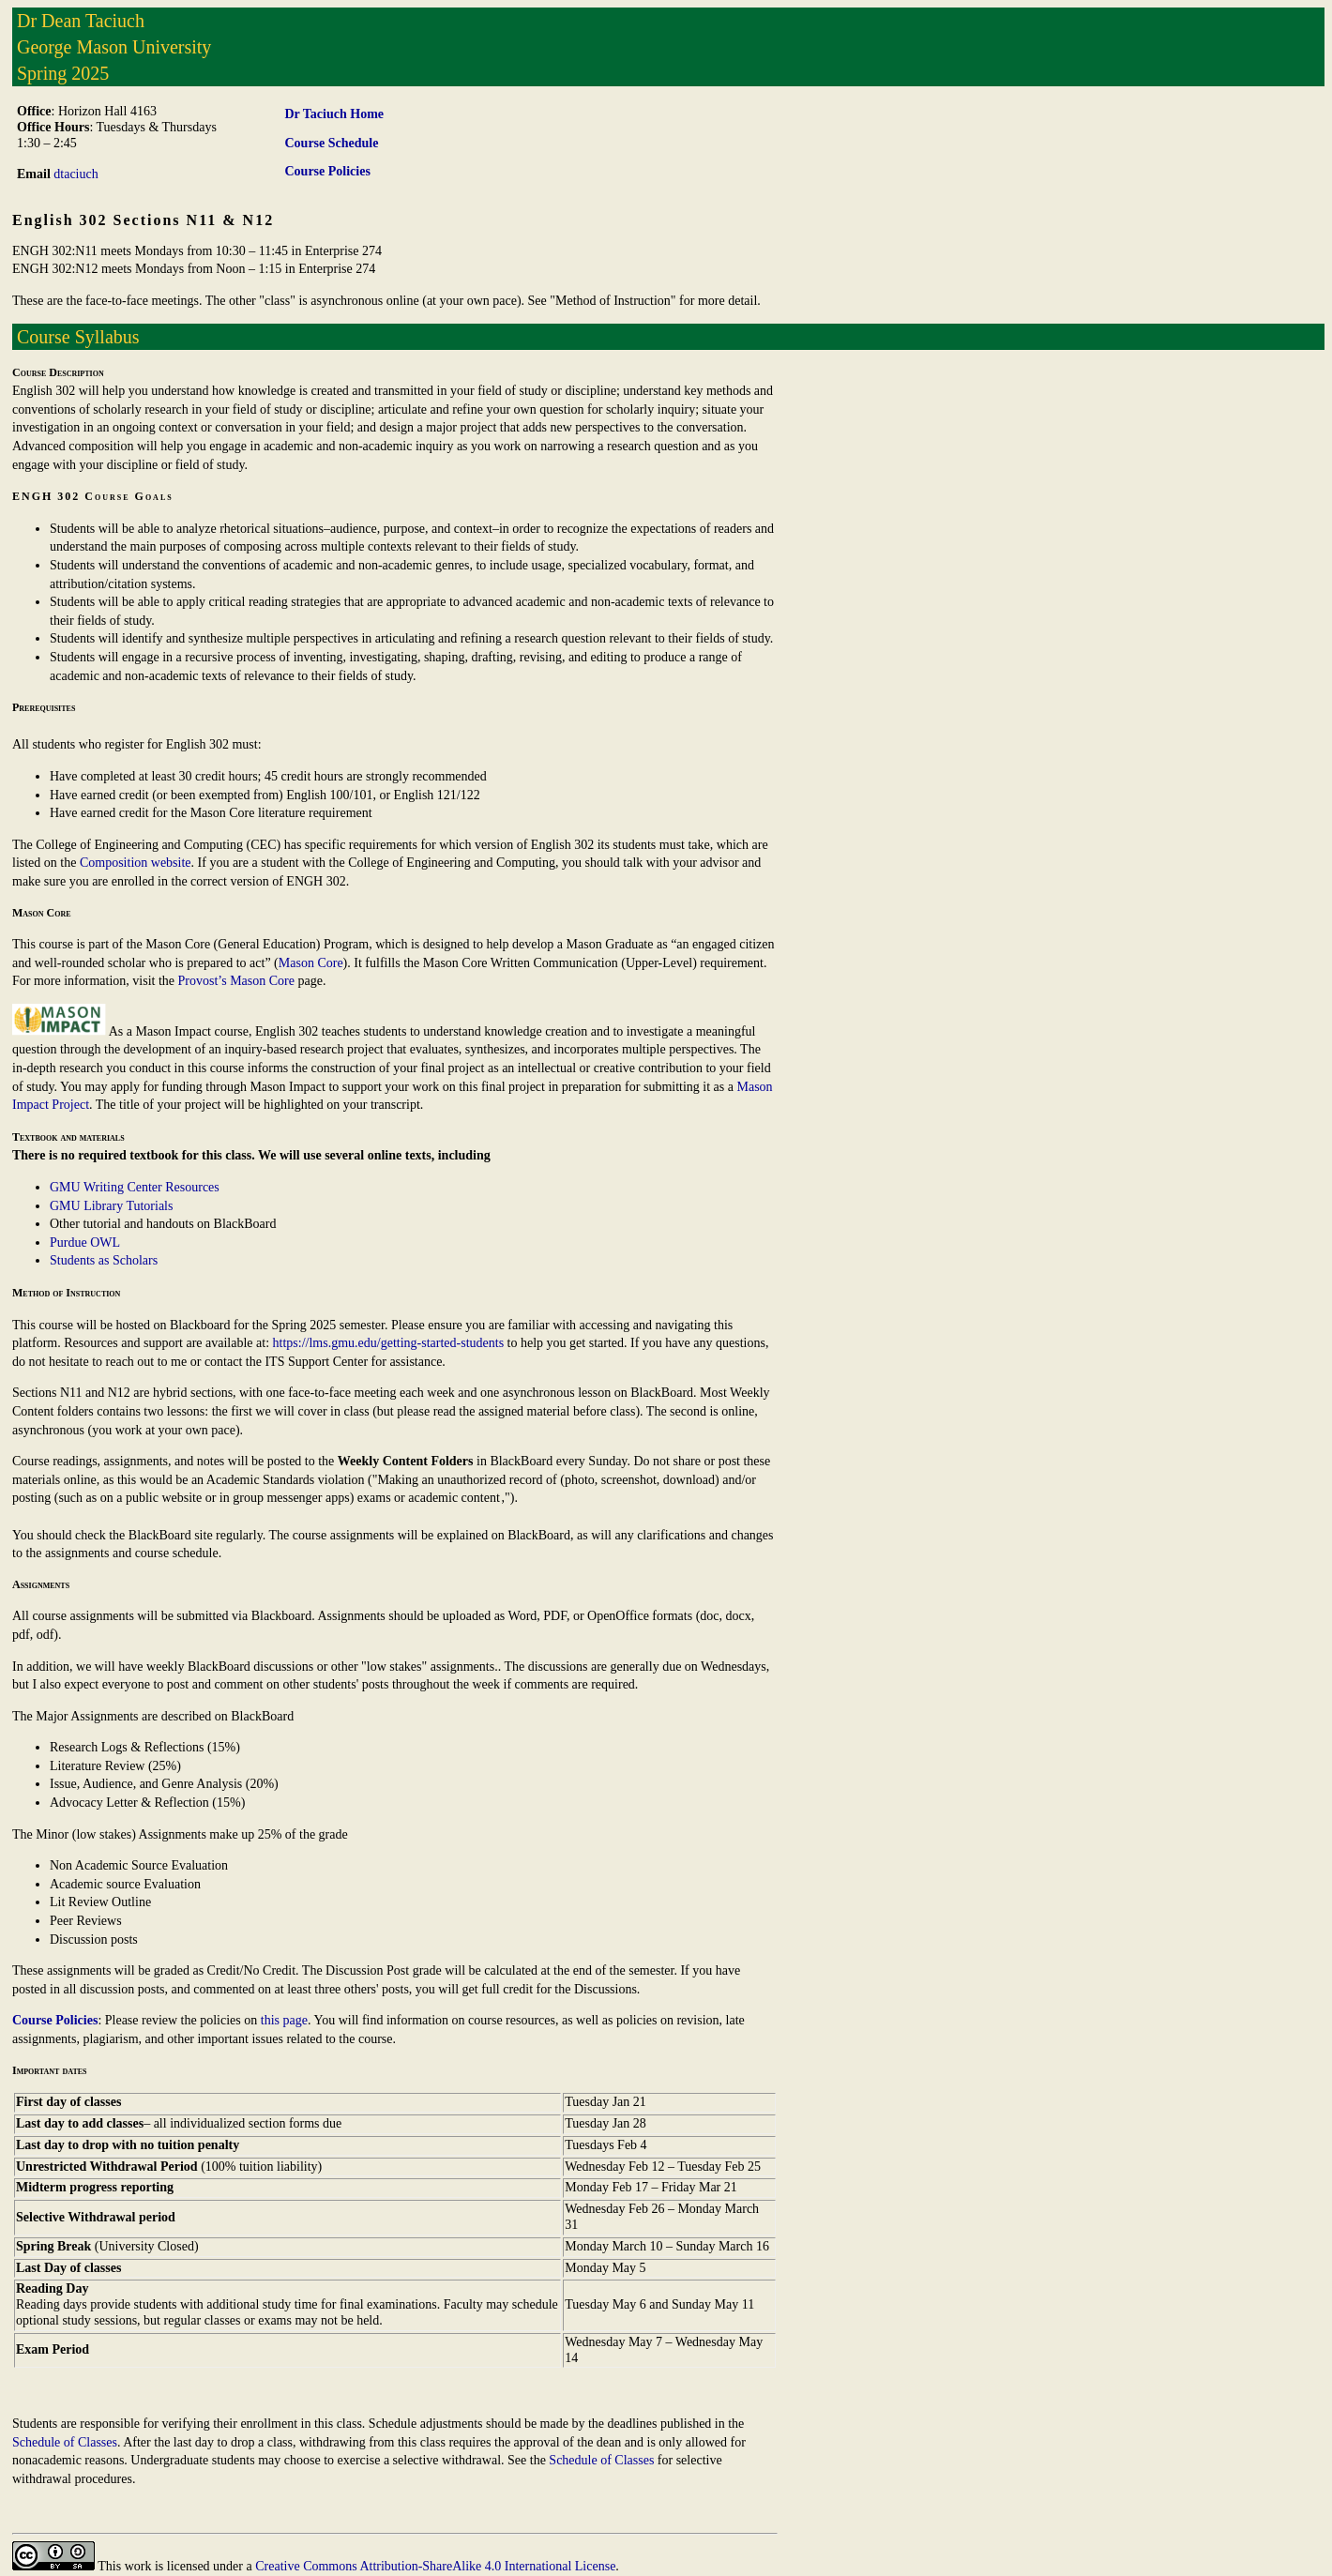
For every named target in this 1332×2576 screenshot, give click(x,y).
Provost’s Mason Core (236, 981)
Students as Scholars (104, 1260)
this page (284, 2020)
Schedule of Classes (64, 2442)
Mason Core (311, 963)
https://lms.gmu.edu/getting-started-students (389, 1343)
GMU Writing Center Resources (134, 1187)
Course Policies (55, 2020)
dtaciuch (75, 174)
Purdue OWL (85, 1242)
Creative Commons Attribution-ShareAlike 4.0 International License (435, 2566)
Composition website (135, 863)
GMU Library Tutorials (111, 1206)
